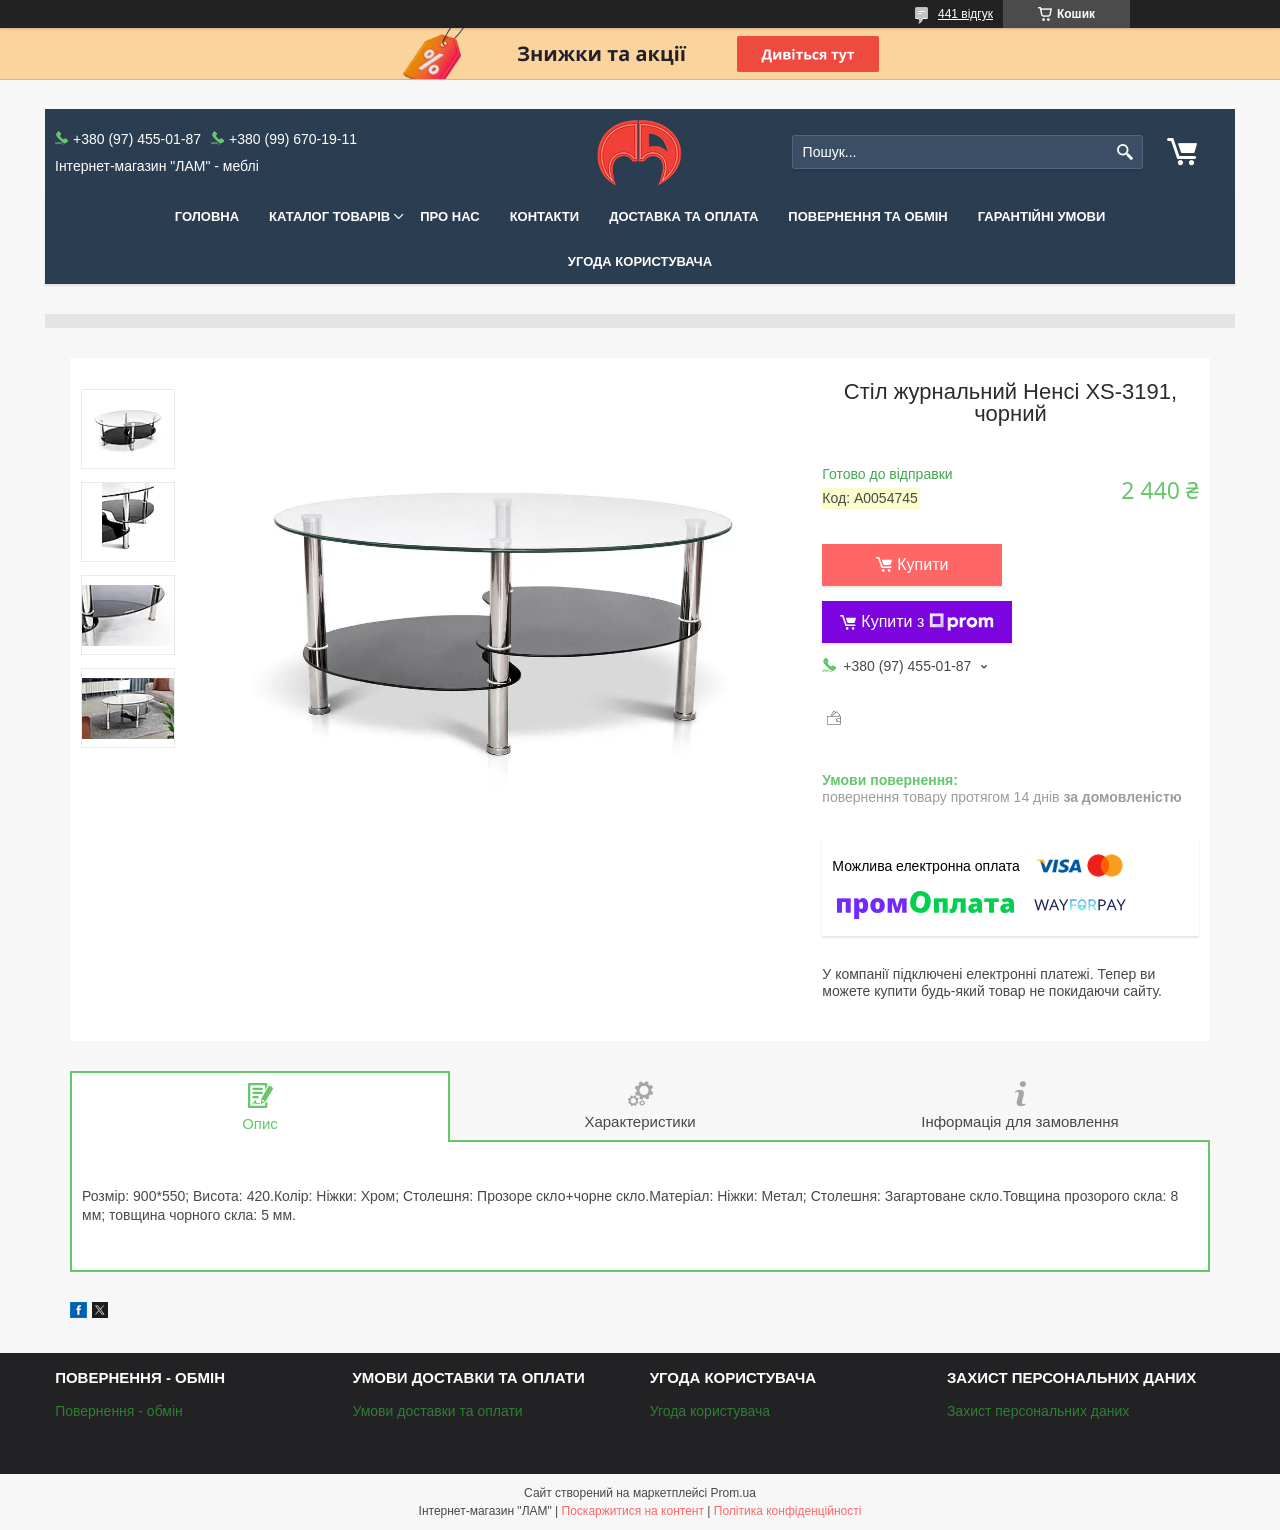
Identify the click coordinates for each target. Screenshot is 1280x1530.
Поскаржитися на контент (633, 1511)
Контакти (545, 216)
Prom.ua (733, 1493)
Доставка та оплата (683, 216)
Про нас (449, 216)
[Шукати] (1125, 152)
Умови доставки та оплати (437, 1411)
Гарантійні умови (1042, 216)
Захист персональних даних (1038, 1411)
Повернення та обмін (867, 216)
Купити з (927, 622)
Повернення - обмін (119, 1411)
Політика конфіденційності (788, 1511)
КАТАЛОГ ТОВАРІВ (329, 216)
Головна (207, 216)
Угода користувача (640, 261)
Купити (922, 564)
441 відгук (965, 14)
